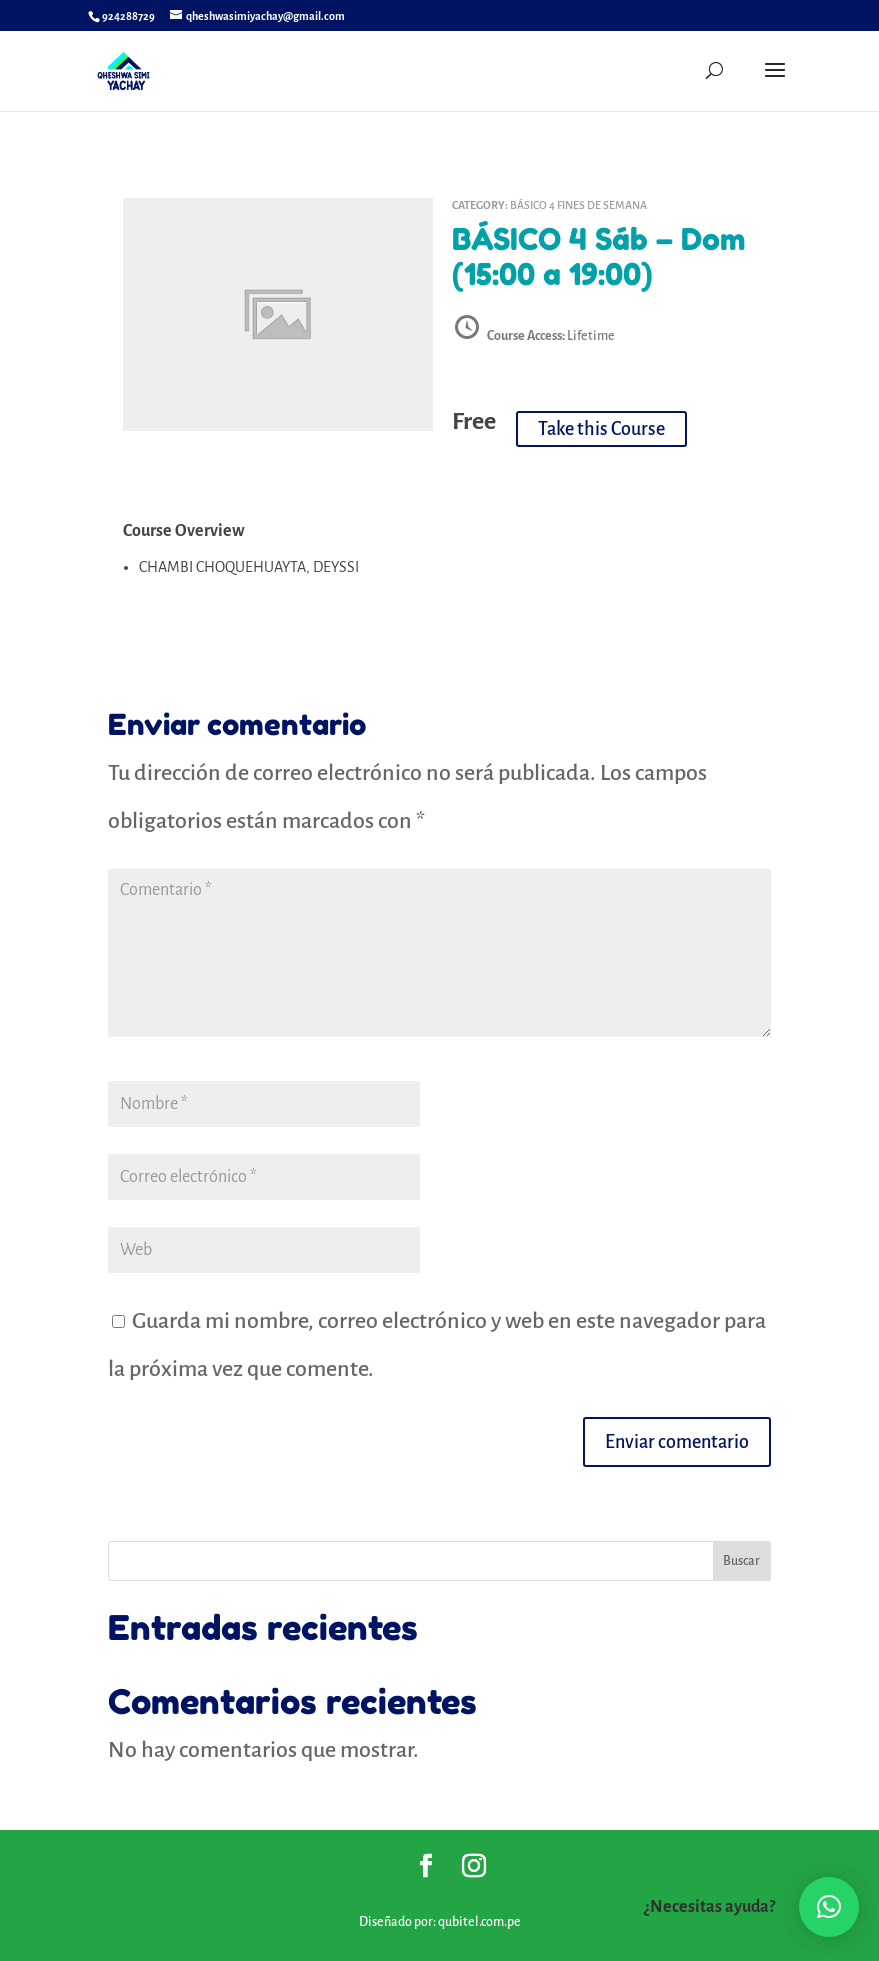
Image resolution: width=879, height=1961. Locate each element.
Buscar (741, 1561)
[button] (829, 1907)
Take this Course (601, 429)
